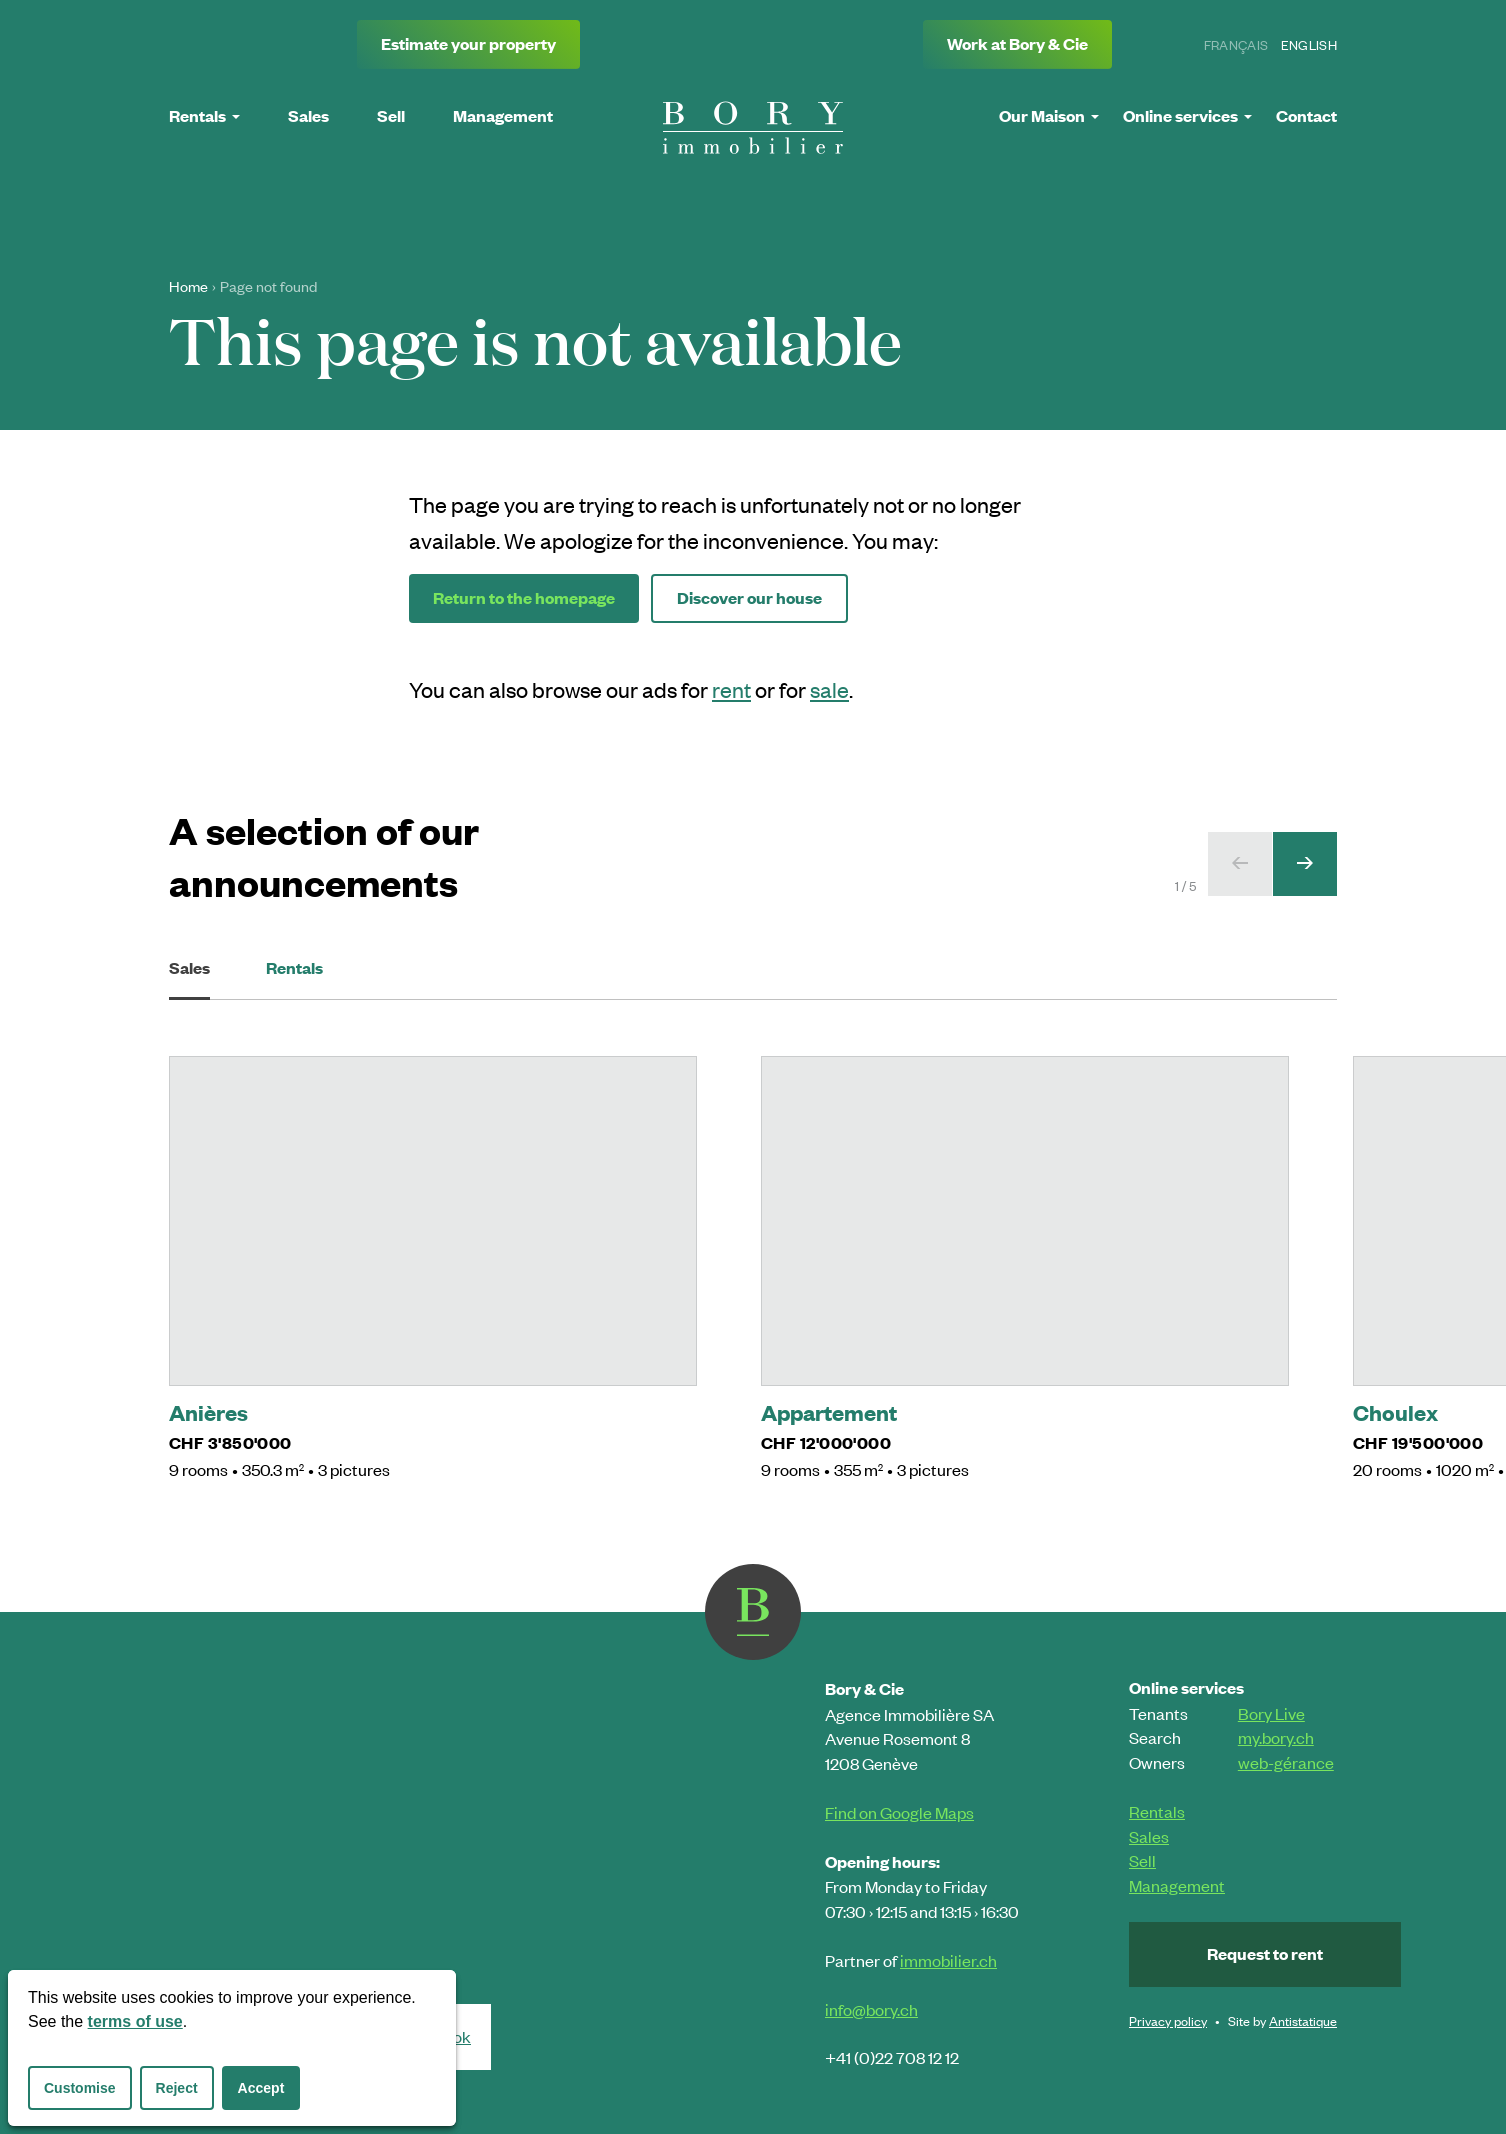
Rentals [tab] (294, 967)
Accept (261, 2088)
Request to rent (1265, 1953)
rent (731, 689)
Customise (80, 2088)
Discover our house (749, 597)
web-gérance (1286, 1762)
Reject (177, 2088)
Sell (1142, 1860)
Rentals (1157, 1811)
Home (188, 286)
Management (1177, 1885)
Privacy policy (1168, 2020)
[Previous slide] (1240, 864)
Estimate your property (468, 43)
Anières (208, 1411)
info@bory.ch (871, 2009)
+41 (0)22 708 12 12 (892, 2057)
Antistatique (1303, 2020)
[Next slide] (1305, 864)
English (1309, 44)
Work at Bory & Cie (1017, 43)
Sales (1149, 1836)
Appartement (829, 1411)
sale (829, 689)
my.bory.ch (1276, 1737)
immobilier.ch (948, 1960)
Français (1236, 44)
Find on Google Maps (899, 1812)
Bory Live (1271, 1713)
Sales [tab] (189, 978)
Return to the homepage (524, 597)
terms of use (135, 2021)
